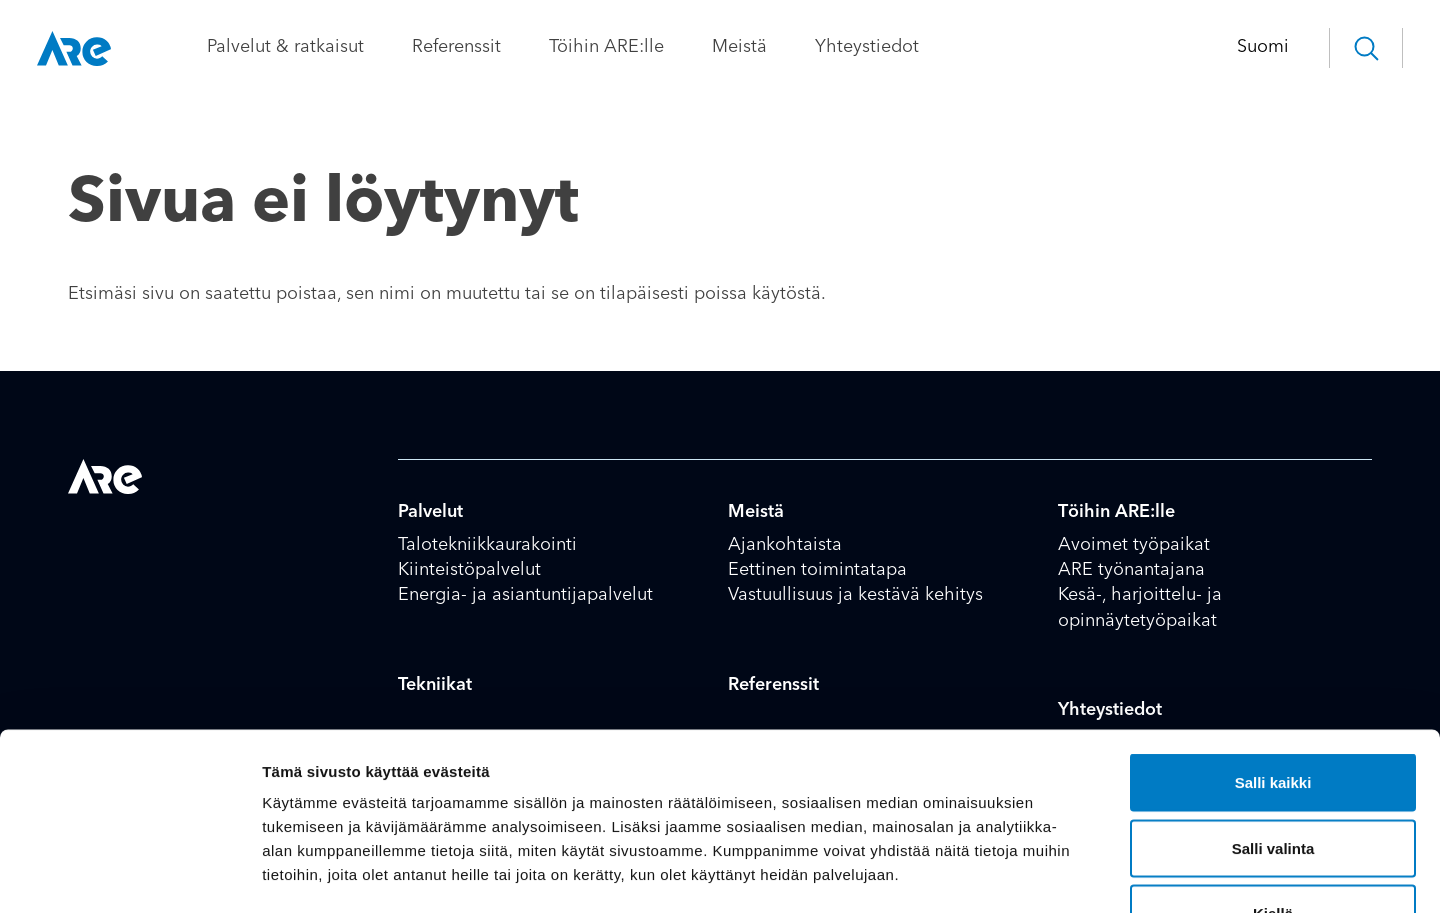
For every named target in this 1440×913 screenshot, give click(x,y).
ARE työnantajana (1131, 570)
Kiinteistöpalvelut (469, 570)
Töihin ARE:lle (637, 47)
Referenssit (487, 47)
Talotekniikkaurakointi (487, 545)
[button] (1335, 48)
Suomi (1232, 47)
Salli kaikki (1273, 650)
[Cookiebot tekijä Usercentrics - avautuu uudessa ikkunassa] (129, 874)
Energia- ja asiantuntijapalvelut (525, 595)
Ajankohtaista (785, 545)
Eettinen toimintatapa (817, 570)
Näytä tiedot (1069, 873)
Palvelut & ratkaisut (316, 47)
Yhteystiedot (898, 47)
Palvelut (430, 512)
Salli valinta (1273, 716)
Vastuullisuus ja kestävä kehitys (855, 595)
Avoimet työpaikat (1134, 545)
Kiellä (1273, 781)
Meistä (770, 47)
